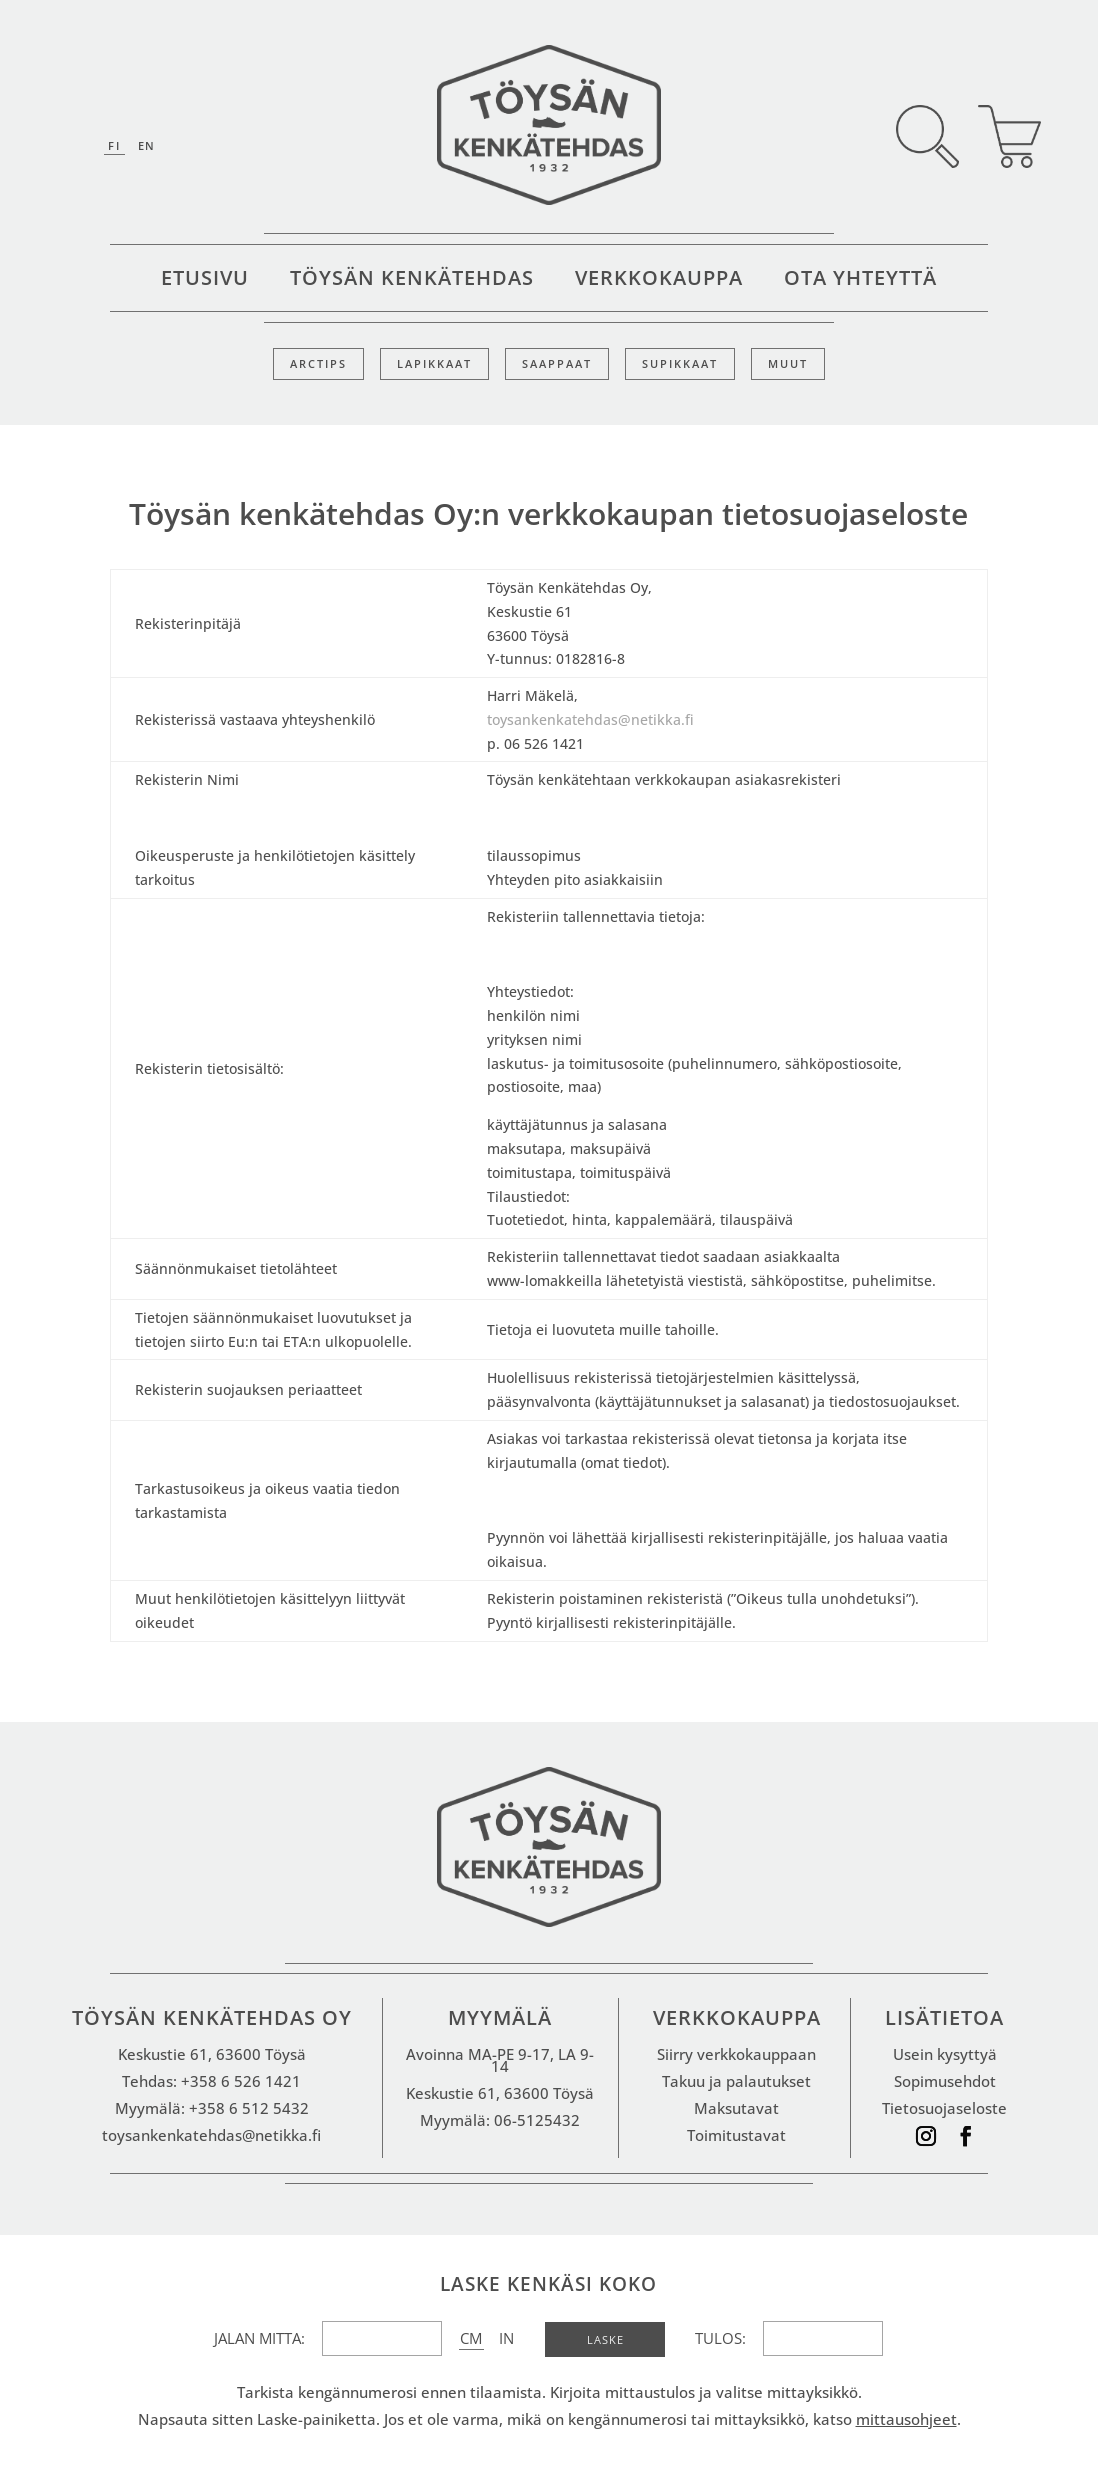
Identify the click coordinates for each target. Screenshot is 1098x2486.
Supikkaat (680, 364)
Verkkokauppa (659, 281)
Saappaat (557, 364)
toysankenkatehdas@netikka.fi (590, 719)
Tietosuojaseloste (944, 2108)
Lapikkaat (434, 364)
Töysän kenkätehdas (412, 281)
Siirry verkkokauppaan (736, 2054)
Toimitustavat (736, 2135)
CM (471, 2338)
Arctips (318, 364)
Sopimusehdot (945, 2081)
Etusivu (205, 281)
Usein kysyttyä (945, 2054)
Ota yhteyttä (860, 281)
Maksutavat (736, 2108)
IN (506, 2338)
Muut (788, 364)
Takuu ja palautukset (736, 2081)
